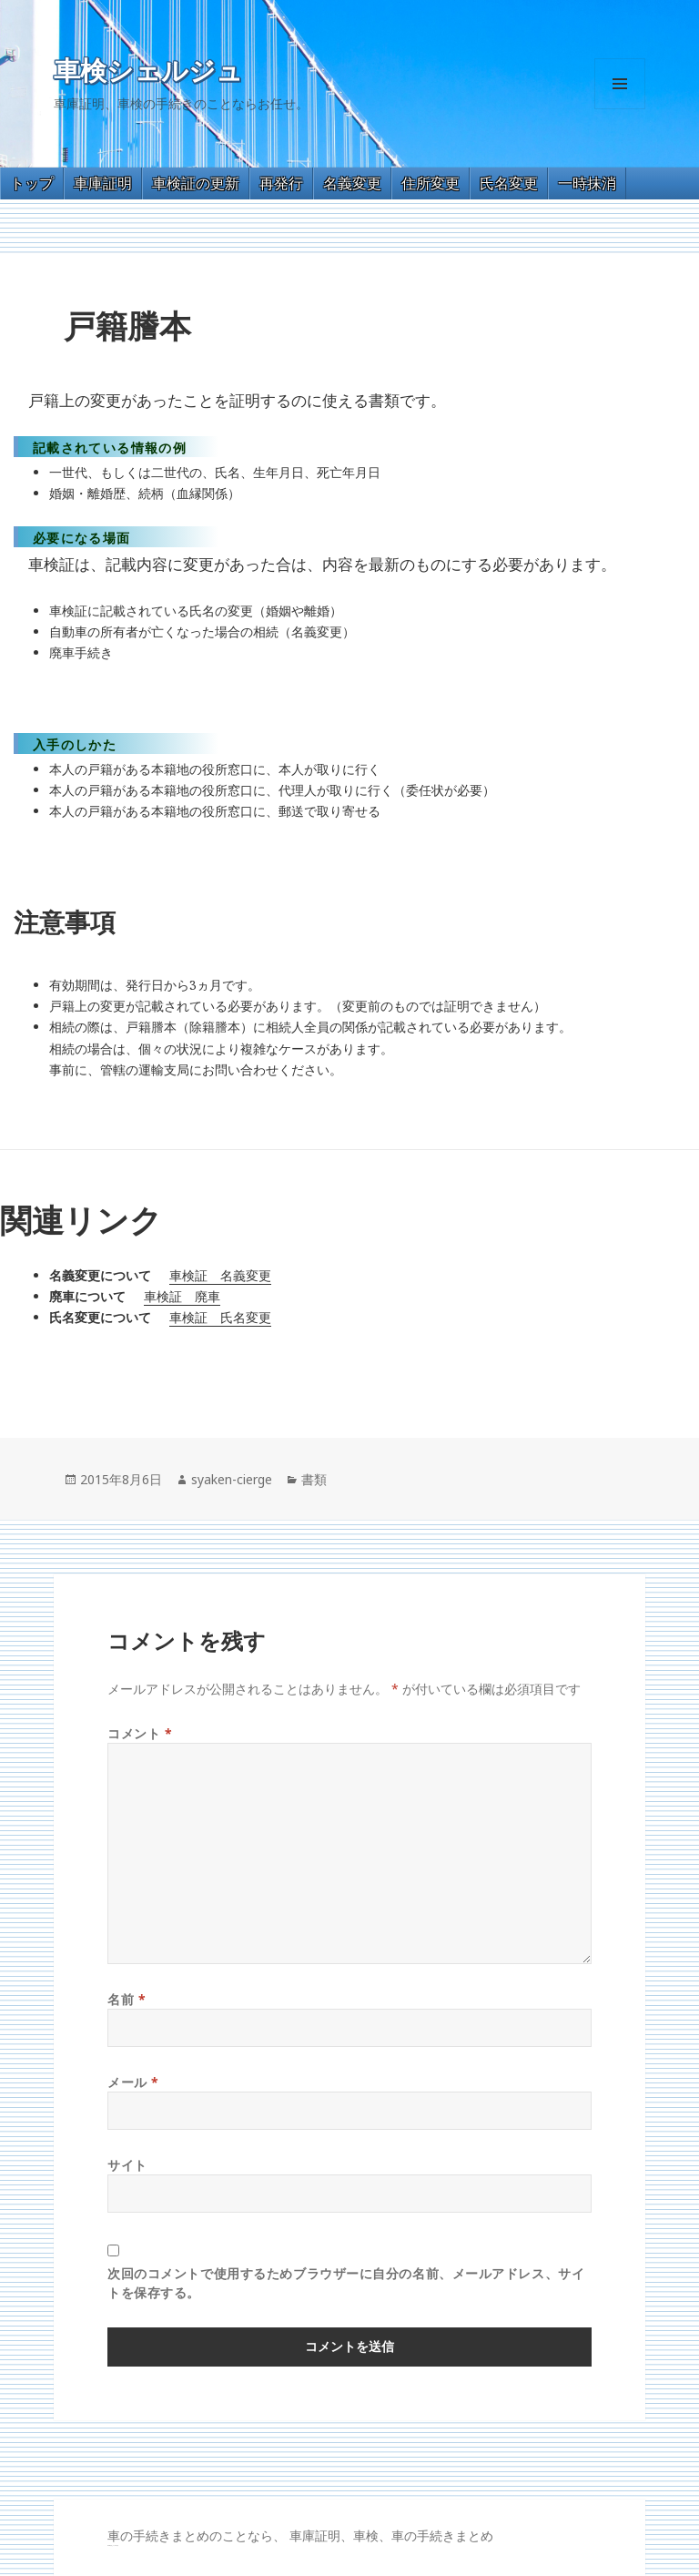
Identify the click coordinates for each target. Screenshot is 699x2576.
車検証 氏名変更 (220, 1317)
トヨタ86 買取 (115, 2545)
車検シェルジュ (148, 71)
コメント (139, 1733)
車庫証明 (103, 183)
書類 (314, 1479)
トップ (32, 183)
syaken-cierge (231, 1479)
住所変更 (430, 183)
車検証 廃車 (182, 1296)
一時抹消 (587, 183)
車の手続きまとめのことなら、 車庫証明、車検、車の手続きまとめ (300, 2535)
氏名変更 (509, 183)
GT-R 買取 (109, 2545)
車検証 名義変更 (220, 1275)
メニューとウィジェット (620, 108)
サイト (127, 2165)
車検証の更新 (195, 183)
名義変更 (352, 183)
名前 (126, 1999)
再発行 (281, 183)
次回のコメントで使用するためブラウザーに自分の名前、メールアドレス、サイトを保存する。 (345, 2283)
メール (133, 2082)
